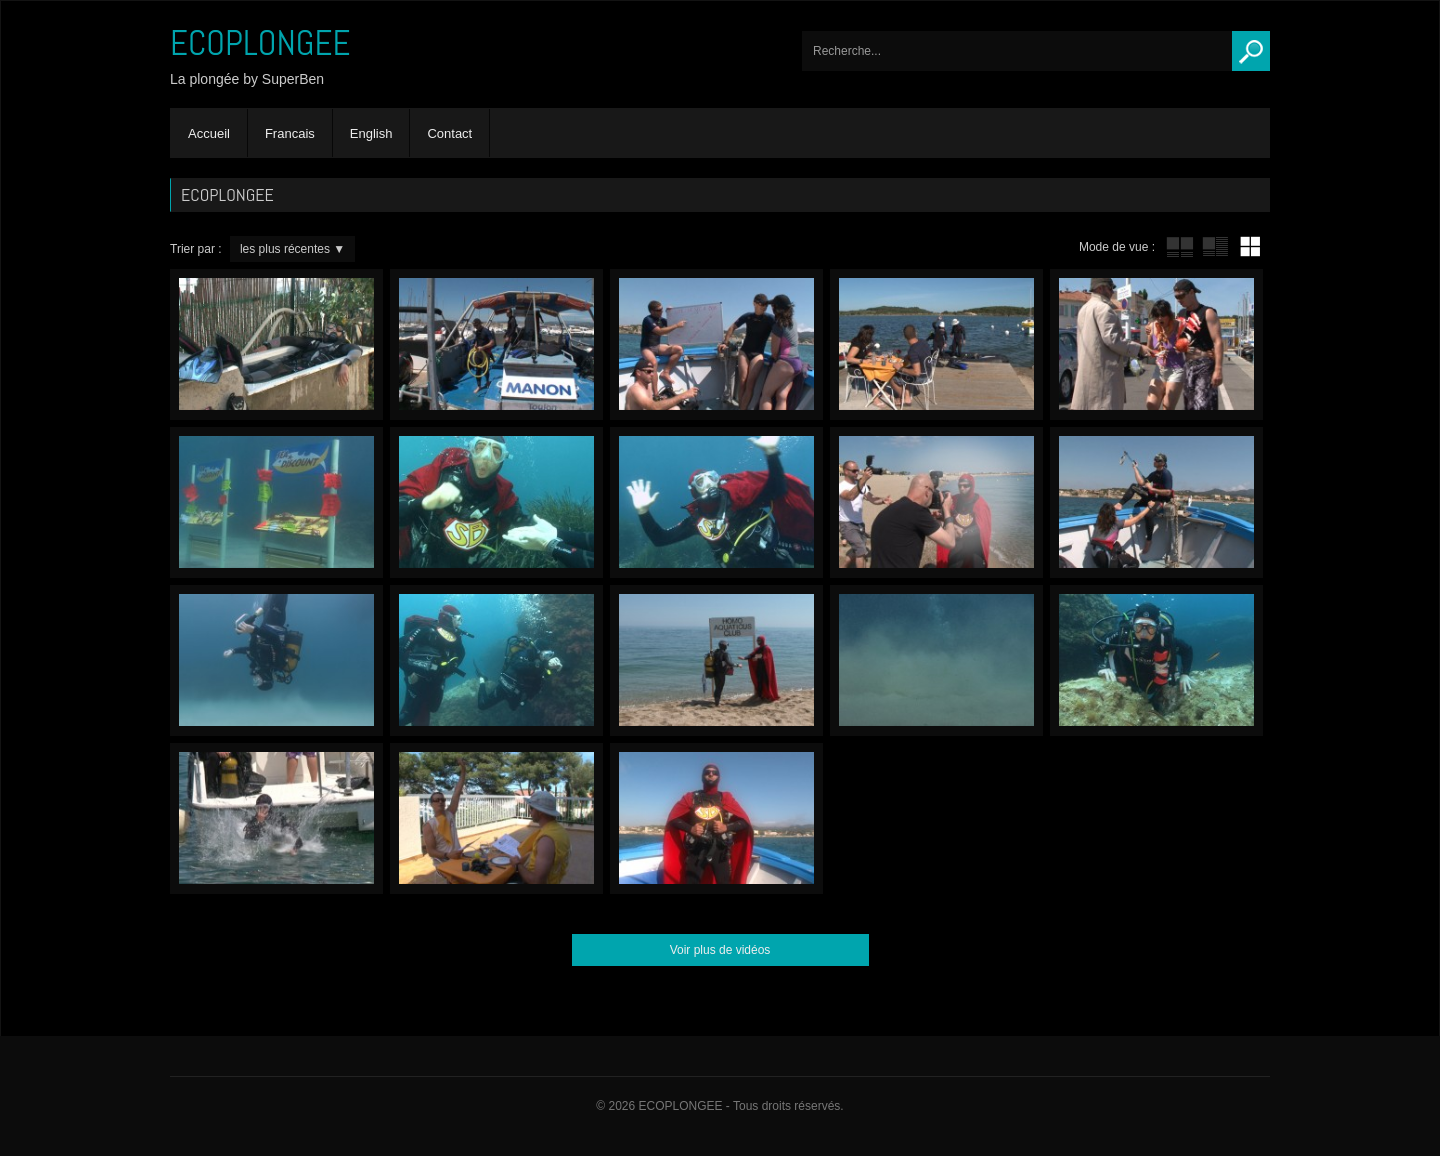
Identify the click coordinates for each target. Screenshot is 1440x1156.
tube (1180, 247)
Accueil (209, 133)
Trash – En (716, 818)
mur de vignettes (1250, 247)
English (371, 133)
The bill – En (496, 818)
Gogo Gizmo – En (496, 660)
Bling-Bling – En (1156, 344)
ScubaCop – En (716, 344)
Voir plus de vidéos (720, 950)
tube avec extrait (1215, 247)
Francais (290, 133)
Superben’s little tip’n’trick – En (276, 344)
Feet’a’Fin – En (936, 660)
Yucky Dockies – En (936, 344)
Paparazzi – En (936, 502)
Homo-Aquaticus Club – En (716, 660)
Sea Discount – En (276, 502)
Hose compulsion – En (496, 344)
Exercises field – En (276, 660)
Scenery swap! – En (716, 502)
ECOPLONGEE (260, 43)
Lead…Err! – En (276, 818)
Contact (449, 133)
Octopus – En (1156, 660)
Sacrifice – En (1156, 502)
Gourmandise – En (496, 502)
